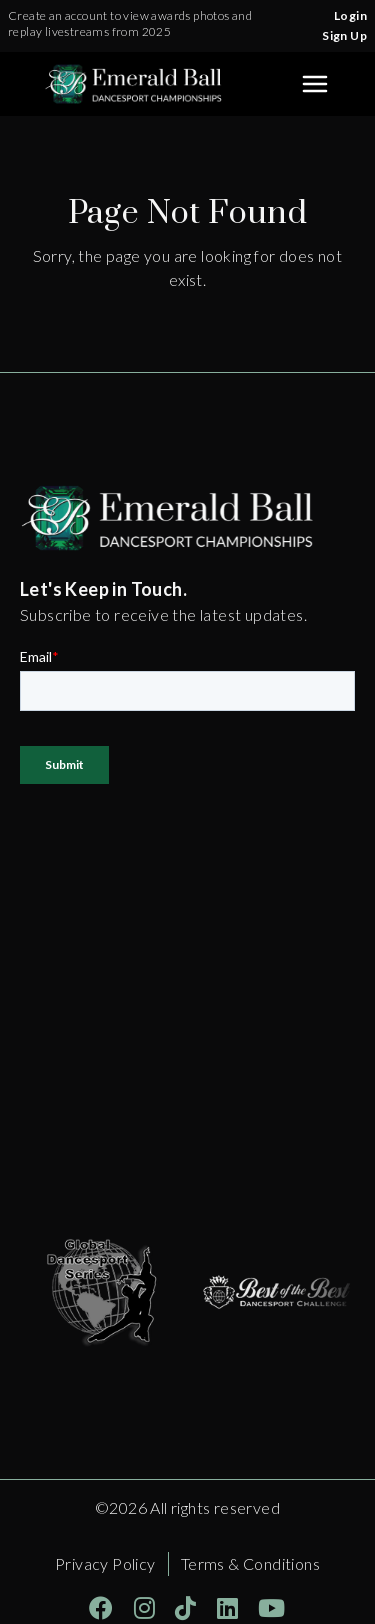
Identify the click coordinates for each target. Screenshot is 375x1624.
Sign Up (344, 35)
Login (350, 15)
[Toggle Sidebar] (315, 84)
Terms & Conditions (250, 1563)
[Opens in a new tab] (108, 1292)
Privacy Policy (105, 1563)
